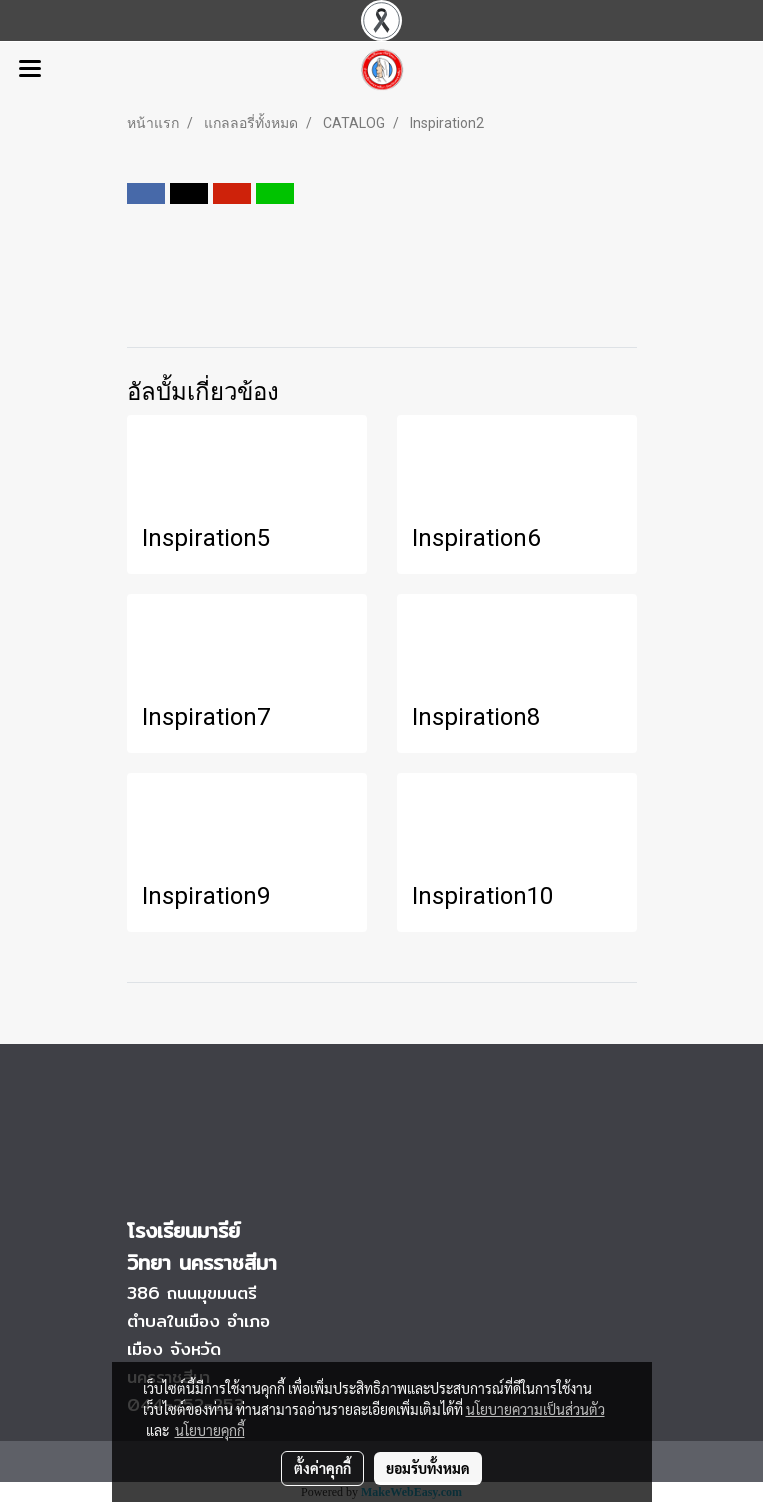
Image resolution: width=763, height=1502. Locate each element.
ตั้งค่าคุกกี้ (322, 1468)
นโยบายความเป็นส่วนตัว (535, 1409)
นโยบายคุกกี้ (210, 1430)
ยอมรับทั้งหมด (428, 1468)
